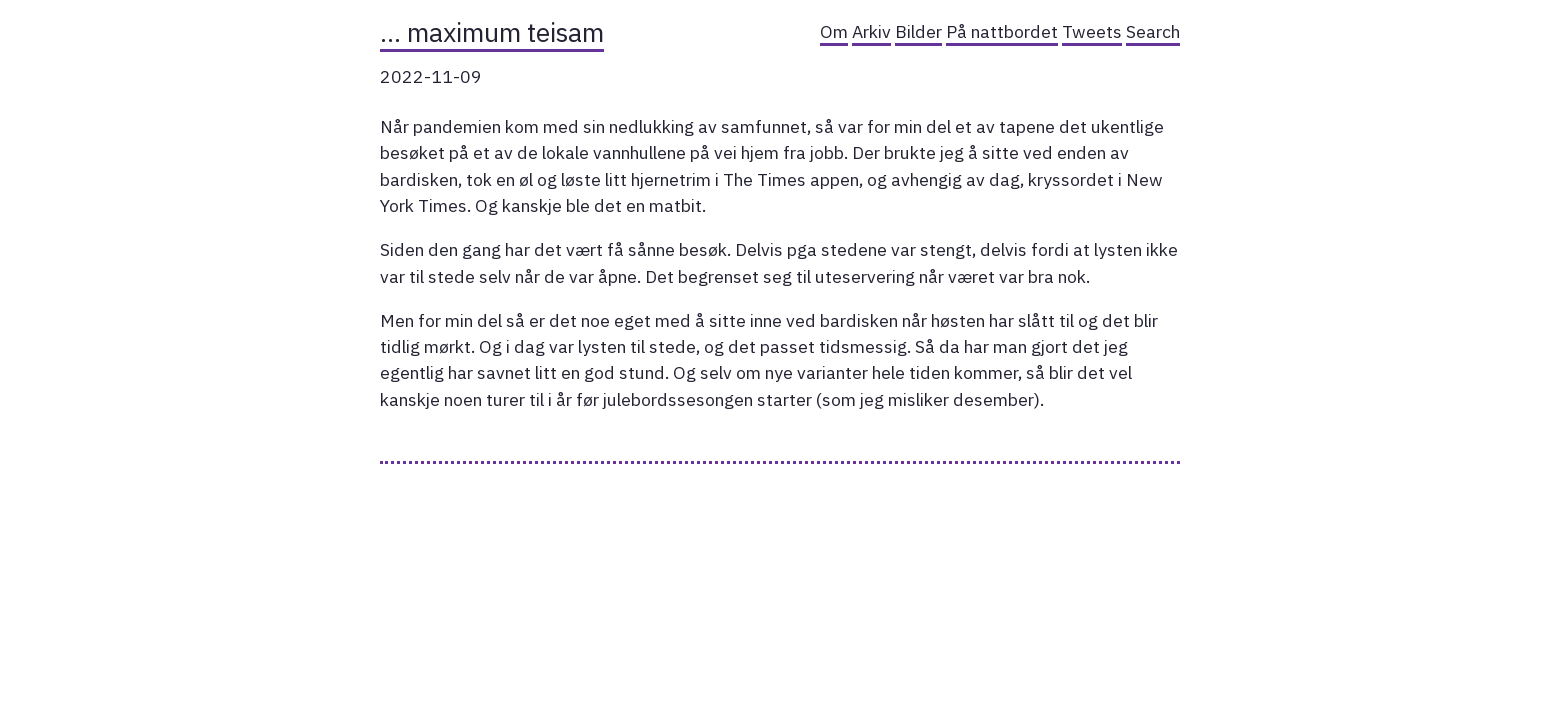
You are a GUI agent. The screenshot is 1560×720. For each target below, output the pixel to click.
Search (1153, 31)
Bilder (918, 31)
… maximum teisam (492, 32)
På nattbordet (1002, 31)
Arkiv (871, 31)
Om (834, 31)
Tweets (1092, 31)
